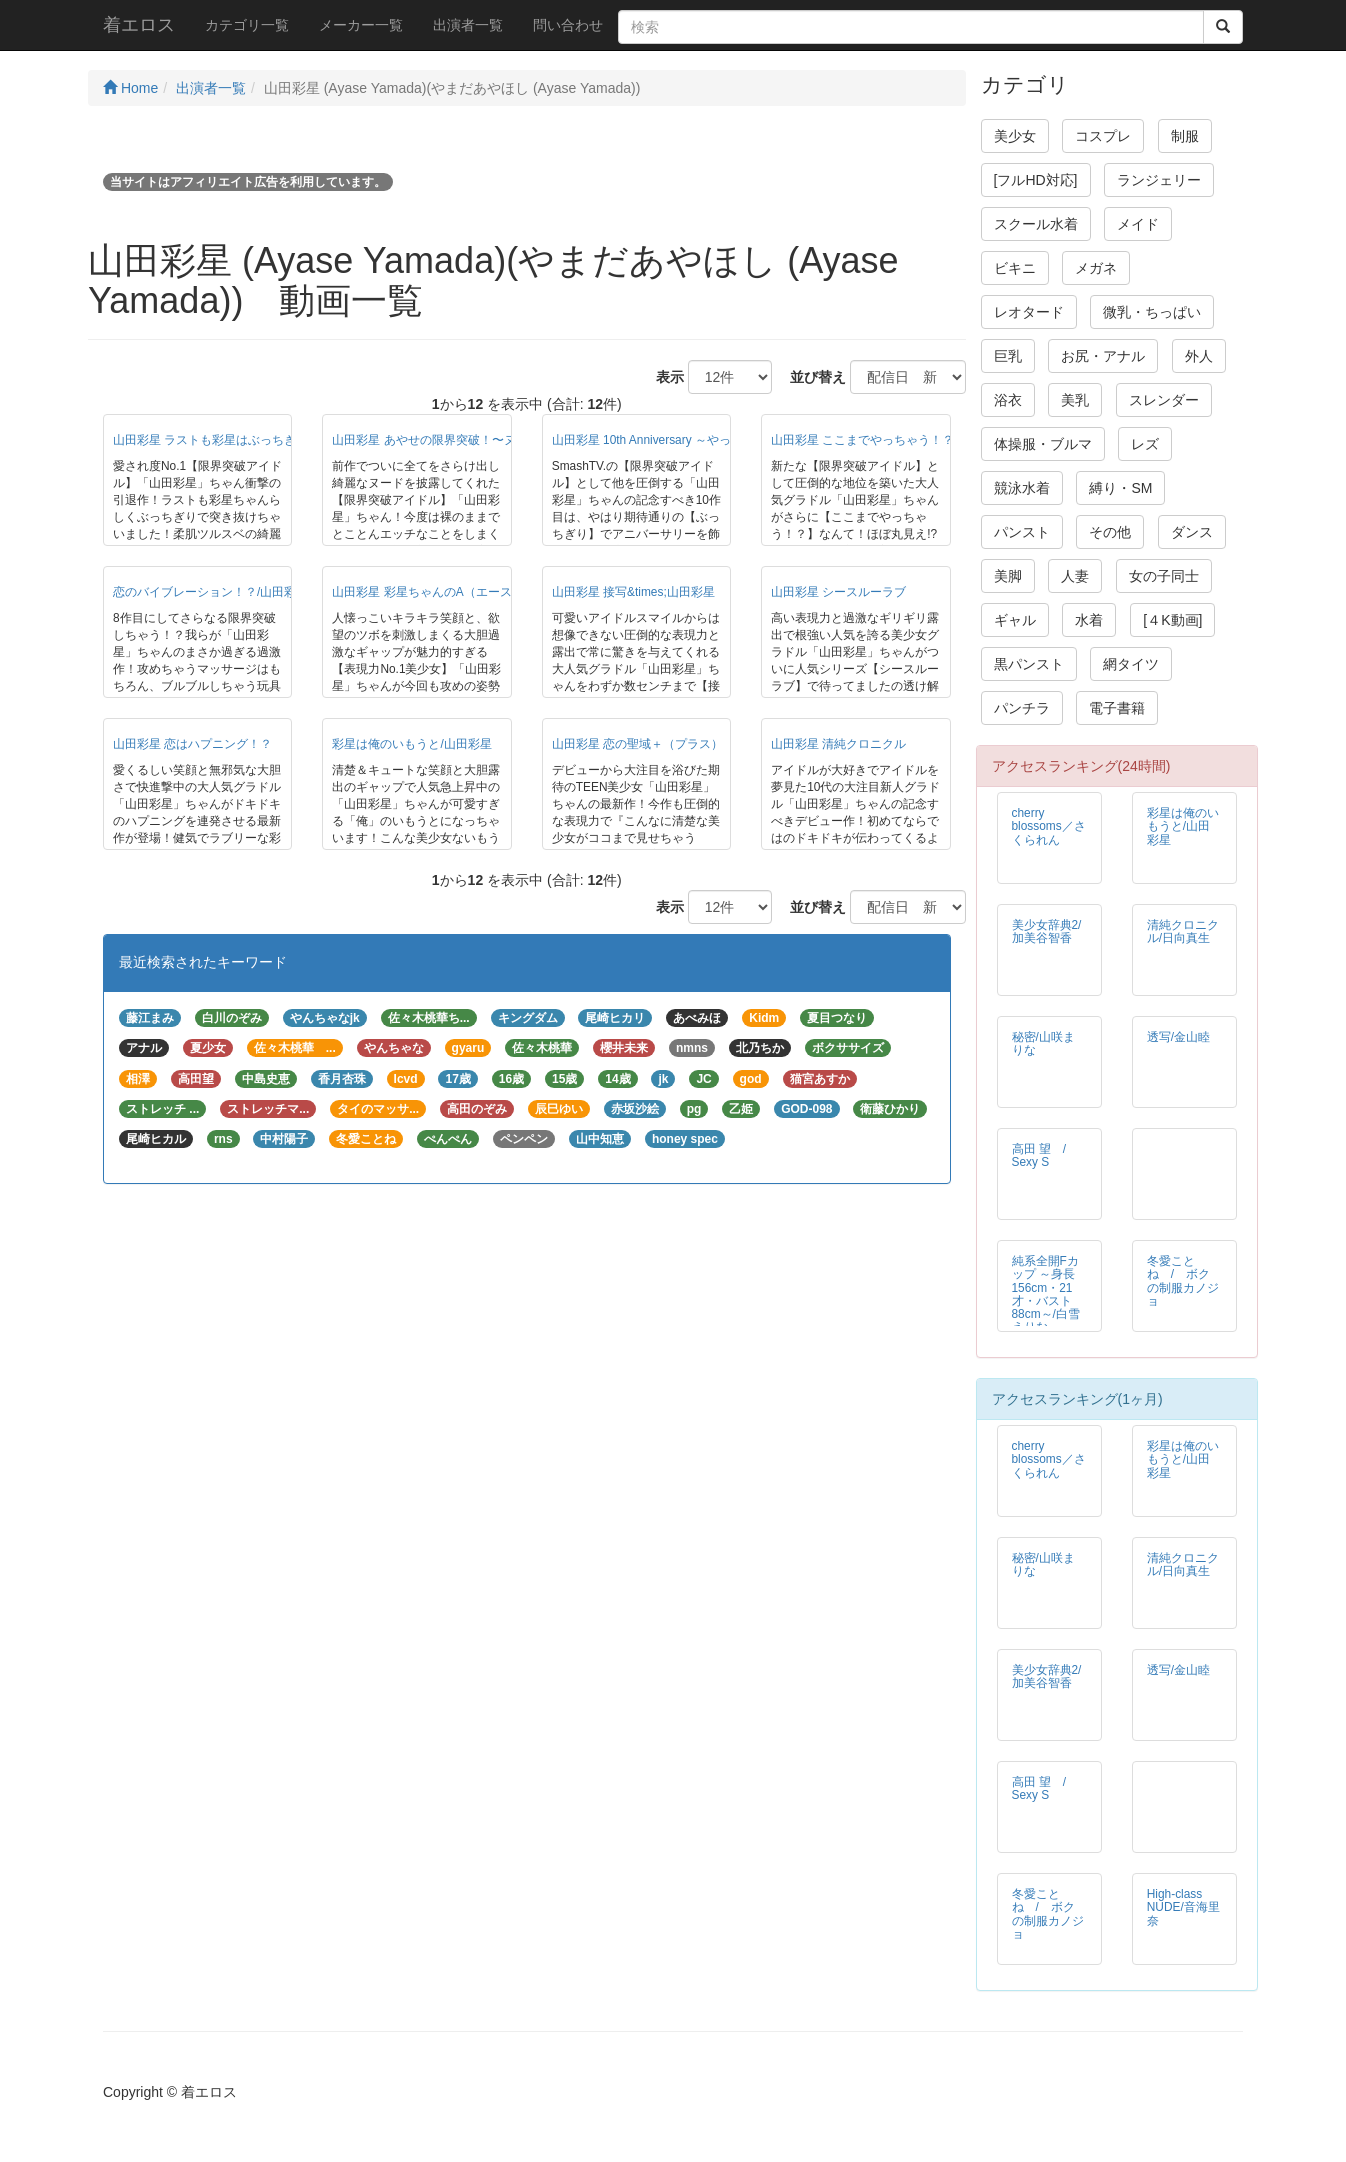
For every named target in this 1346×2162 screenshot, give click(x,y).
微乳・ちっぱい (1152, 312)
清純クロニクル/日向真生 (1183, 931)
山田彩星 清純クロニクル (838, 744)
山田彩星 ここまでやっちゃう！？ (862, 440)
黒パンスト (1029, 664)
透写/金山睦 (1178, 1037)
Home (130, 88)
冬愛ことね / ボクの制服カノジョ (1183, 1280)
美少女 (1015, 136)
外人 (1199, 356)
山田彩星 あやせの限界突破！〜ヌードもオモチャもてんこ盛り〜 (507, 440)
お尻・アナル (1103, 356)
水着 (1089, 620)
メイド (1138, 224)
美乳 (1075, 400)
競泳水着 (1022, 488)
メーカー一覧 (361, 25)
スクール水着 (1036, 224)
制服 (1185, 136)
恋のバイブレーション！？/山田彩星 (210, 592)
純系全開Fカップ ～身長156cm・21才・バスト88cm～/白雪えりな (1046, 1293)
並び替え (811, 377)
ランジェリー (1159, 180)
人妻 (1075, 576)
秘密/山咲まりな (1043, 1043)
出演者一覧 (468, 25)
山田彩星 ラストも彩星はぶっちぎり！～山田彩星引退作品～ (276, 440)
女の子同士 (1164, 576)
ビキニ (1015, 268)
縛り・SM (1120, 488)
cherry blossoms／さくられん (1049, 826)
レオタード (1029, 312)
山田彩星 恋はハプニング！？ (192, 744)
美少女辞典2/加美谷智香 (1047, 931)
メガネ (1096, 268)
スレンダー (1164, 400)
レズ (1145, 444)
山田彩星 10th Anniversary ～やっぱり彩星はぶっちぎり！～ (713, 440)
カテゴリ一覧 (247, 25)
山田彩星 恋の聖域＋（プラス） (637, 744)
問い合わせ (568, 25)
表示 (663, 377)
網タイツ (1131, 664)
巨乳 (1008, 356)
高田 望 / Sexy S (1045, 1155)
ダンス (1192, 532)
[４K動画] (1172, 620)
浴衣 (1008, 400)
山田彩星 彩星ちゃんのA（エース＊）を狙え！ (457, 592)
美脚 (1008, 576)
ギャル (1015, 620)
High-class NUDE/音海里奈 (1183, 1907)
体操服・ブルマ (1043, 444)
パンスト (1022, 532)
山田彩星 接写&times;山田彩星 (633, 592)
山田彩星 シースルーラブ (838, 592)
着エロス (139, 25)
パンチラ (1022, 708)
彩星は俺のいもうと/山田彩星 (411, 744)
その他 (1110, 532)
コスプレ (1103, 136)
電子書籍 (1117, 708)
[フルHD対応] (1036, 180)
